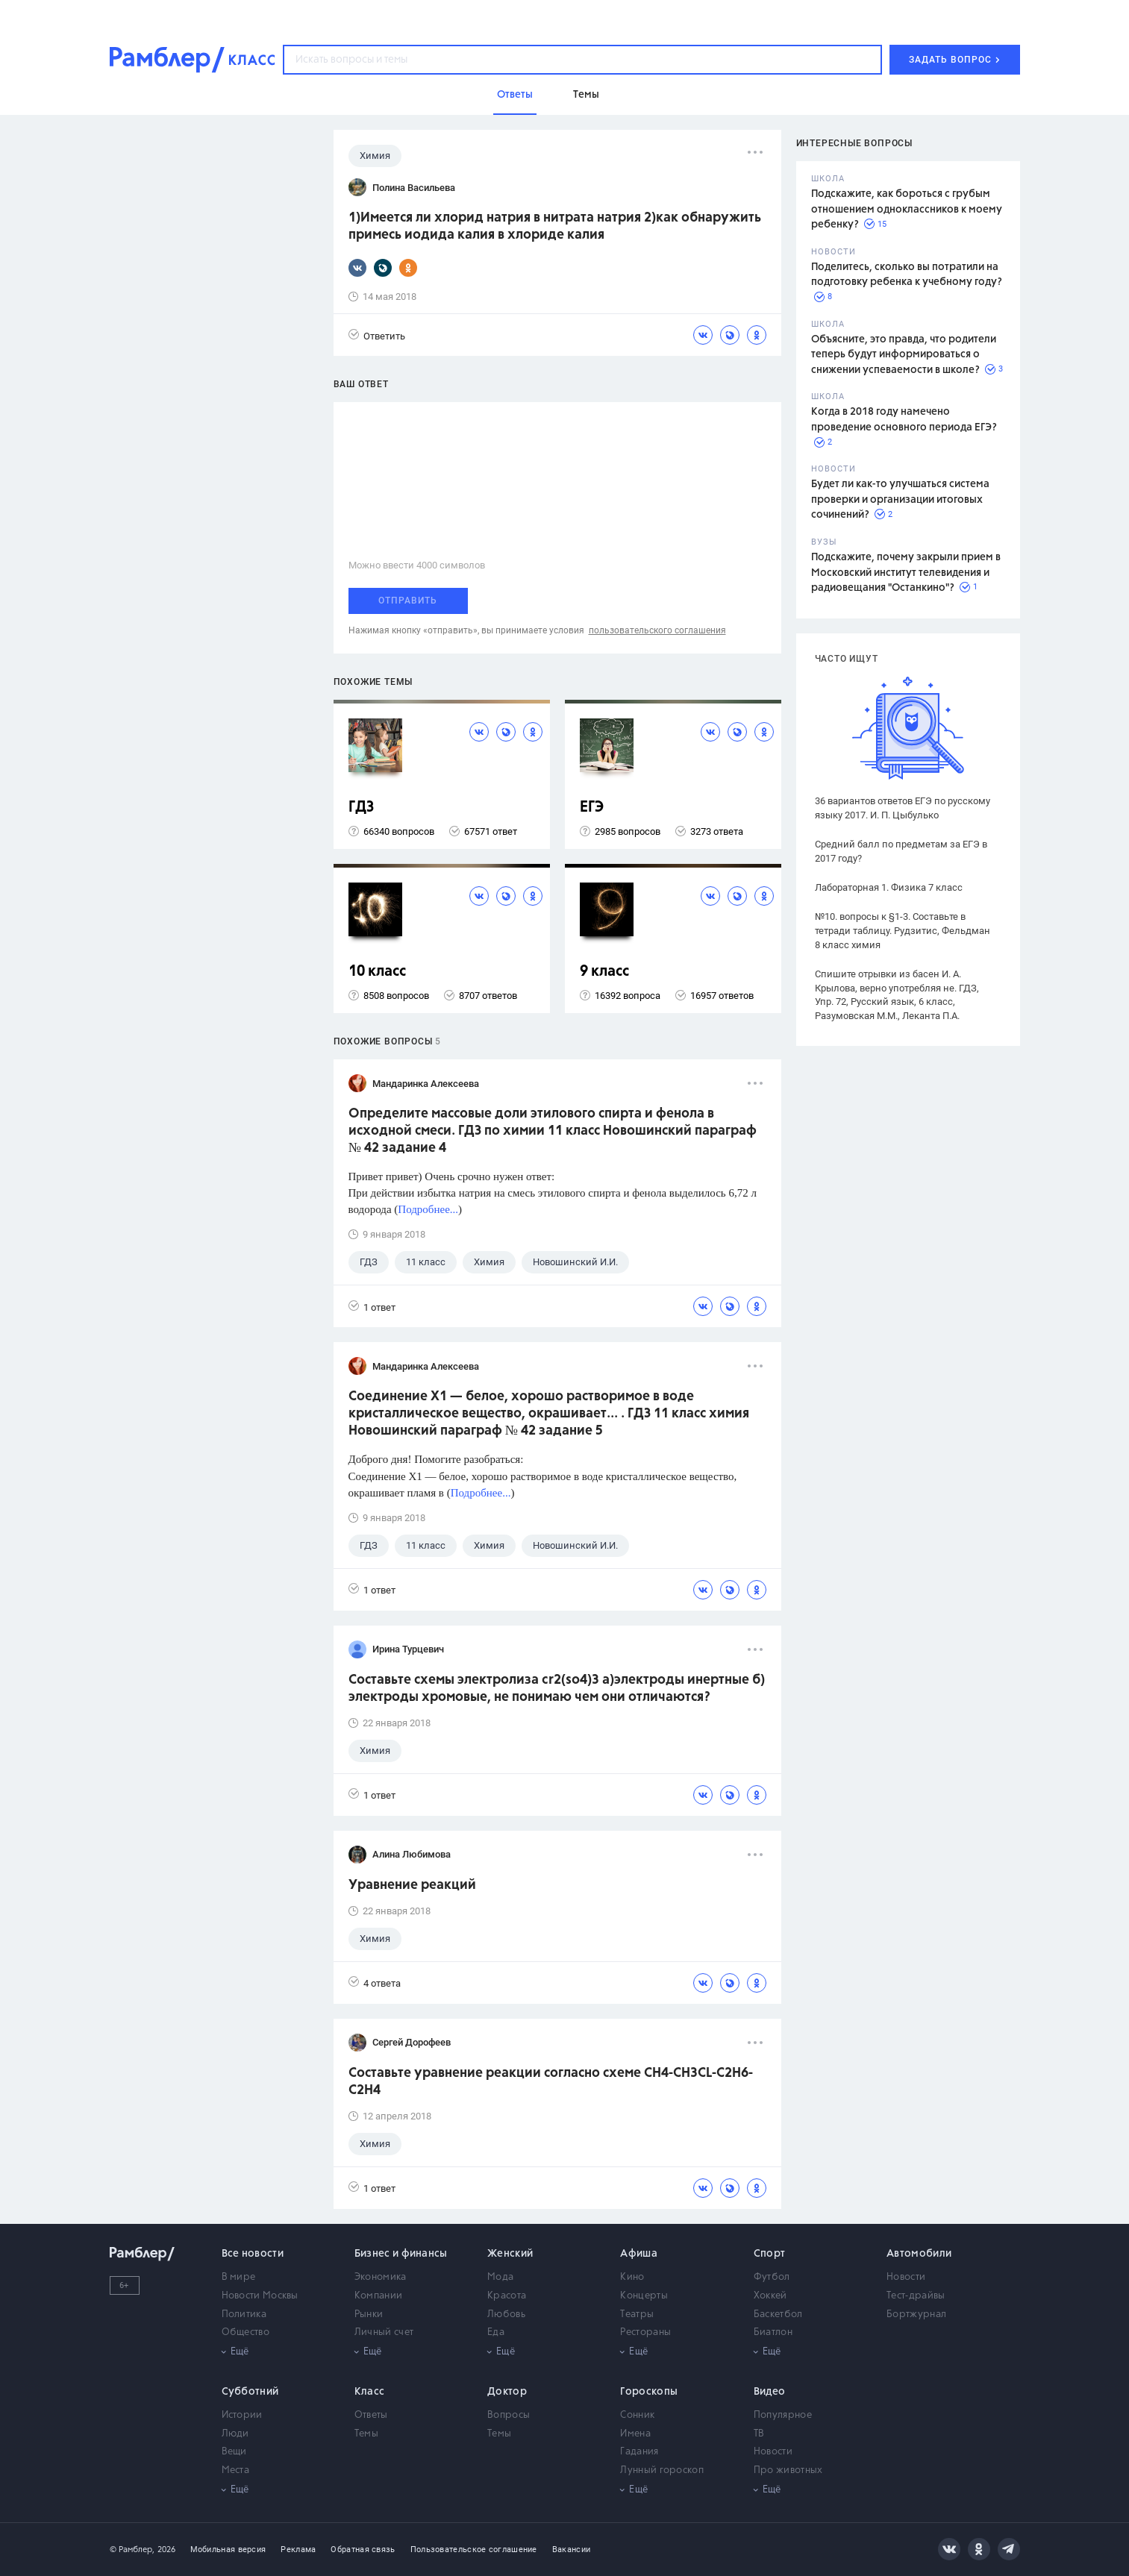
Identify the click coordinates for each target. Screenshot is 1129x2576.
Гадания (639, 2452)
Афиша (638, 2253)
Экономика (380, 2277)
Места (236, 2470)
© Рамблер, (132, 2549)
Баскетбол (778, 2314)
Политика (244, 2314)
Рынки (369, 2314)
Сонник (637, 2415)
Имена (635, 2434)
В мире (239, 2277)
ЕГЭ (592, 807)
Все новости (253, 2253)
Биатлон (773, 2332)
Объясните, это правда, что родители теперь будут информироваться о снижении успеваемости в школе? (903, 354)
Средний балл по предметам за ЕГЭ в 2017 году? (901, 851)
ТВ (759, 2434)
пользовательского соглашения (657, 630)
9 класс (604, 972)
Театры (637, 2314)
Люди (235, 2434)
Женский (510, 2253)
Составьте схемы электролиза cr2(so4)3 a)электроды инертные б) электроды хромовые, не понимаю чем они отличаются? (556, 1688)
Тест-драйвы (915, 2296)
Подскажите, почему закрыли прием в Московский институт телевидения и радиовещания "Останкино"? (906, 572)
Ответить (376, 335)
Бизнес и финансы (401, 2253)
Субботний (250, 2392)
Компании (378, 2296)
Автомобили (918, 2253)
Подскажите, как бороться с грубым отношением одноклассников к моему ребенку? (906, 209)
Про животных (788, 2470)
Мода (500, 2277)
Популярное (783, 2415)
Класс (369, 2392)
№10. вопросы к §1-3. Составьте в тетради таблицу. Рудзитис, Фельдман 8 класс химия (902, 930)
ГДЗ (361, 807)
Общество (245, 2332)
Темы (366, 2434)
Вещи (234, 2452)
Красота (506, 2296)
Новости (905, 2277)
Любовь (506, 2314)
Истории (242, 2415)
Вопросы (508, 2415)
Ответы (371, 2415)
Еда (495, 2332)
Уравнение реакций (412, 1885)
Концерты (643, 2296)
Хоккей (770, 2296)
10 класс (377, 972)
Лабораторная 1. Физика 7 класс (889, 887)
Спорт (770, 2253)
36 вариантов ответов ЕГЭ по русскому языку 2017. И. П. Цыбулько (902, 808)
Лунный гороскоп (662, 2470)
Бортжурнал (916, 2314)
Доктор (507, 2392)
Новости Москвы (260, 2296)
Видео (770, 2392)
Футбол (772, 2277)
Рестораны (645, 2332)
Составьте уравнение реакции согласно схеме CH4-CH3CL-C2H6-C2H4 (550, 2081)
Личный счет (383, 2332)
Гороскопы (649, 2392)
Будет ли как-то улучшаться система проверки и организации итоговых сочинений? (900, 499)
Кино (632, 2277)
